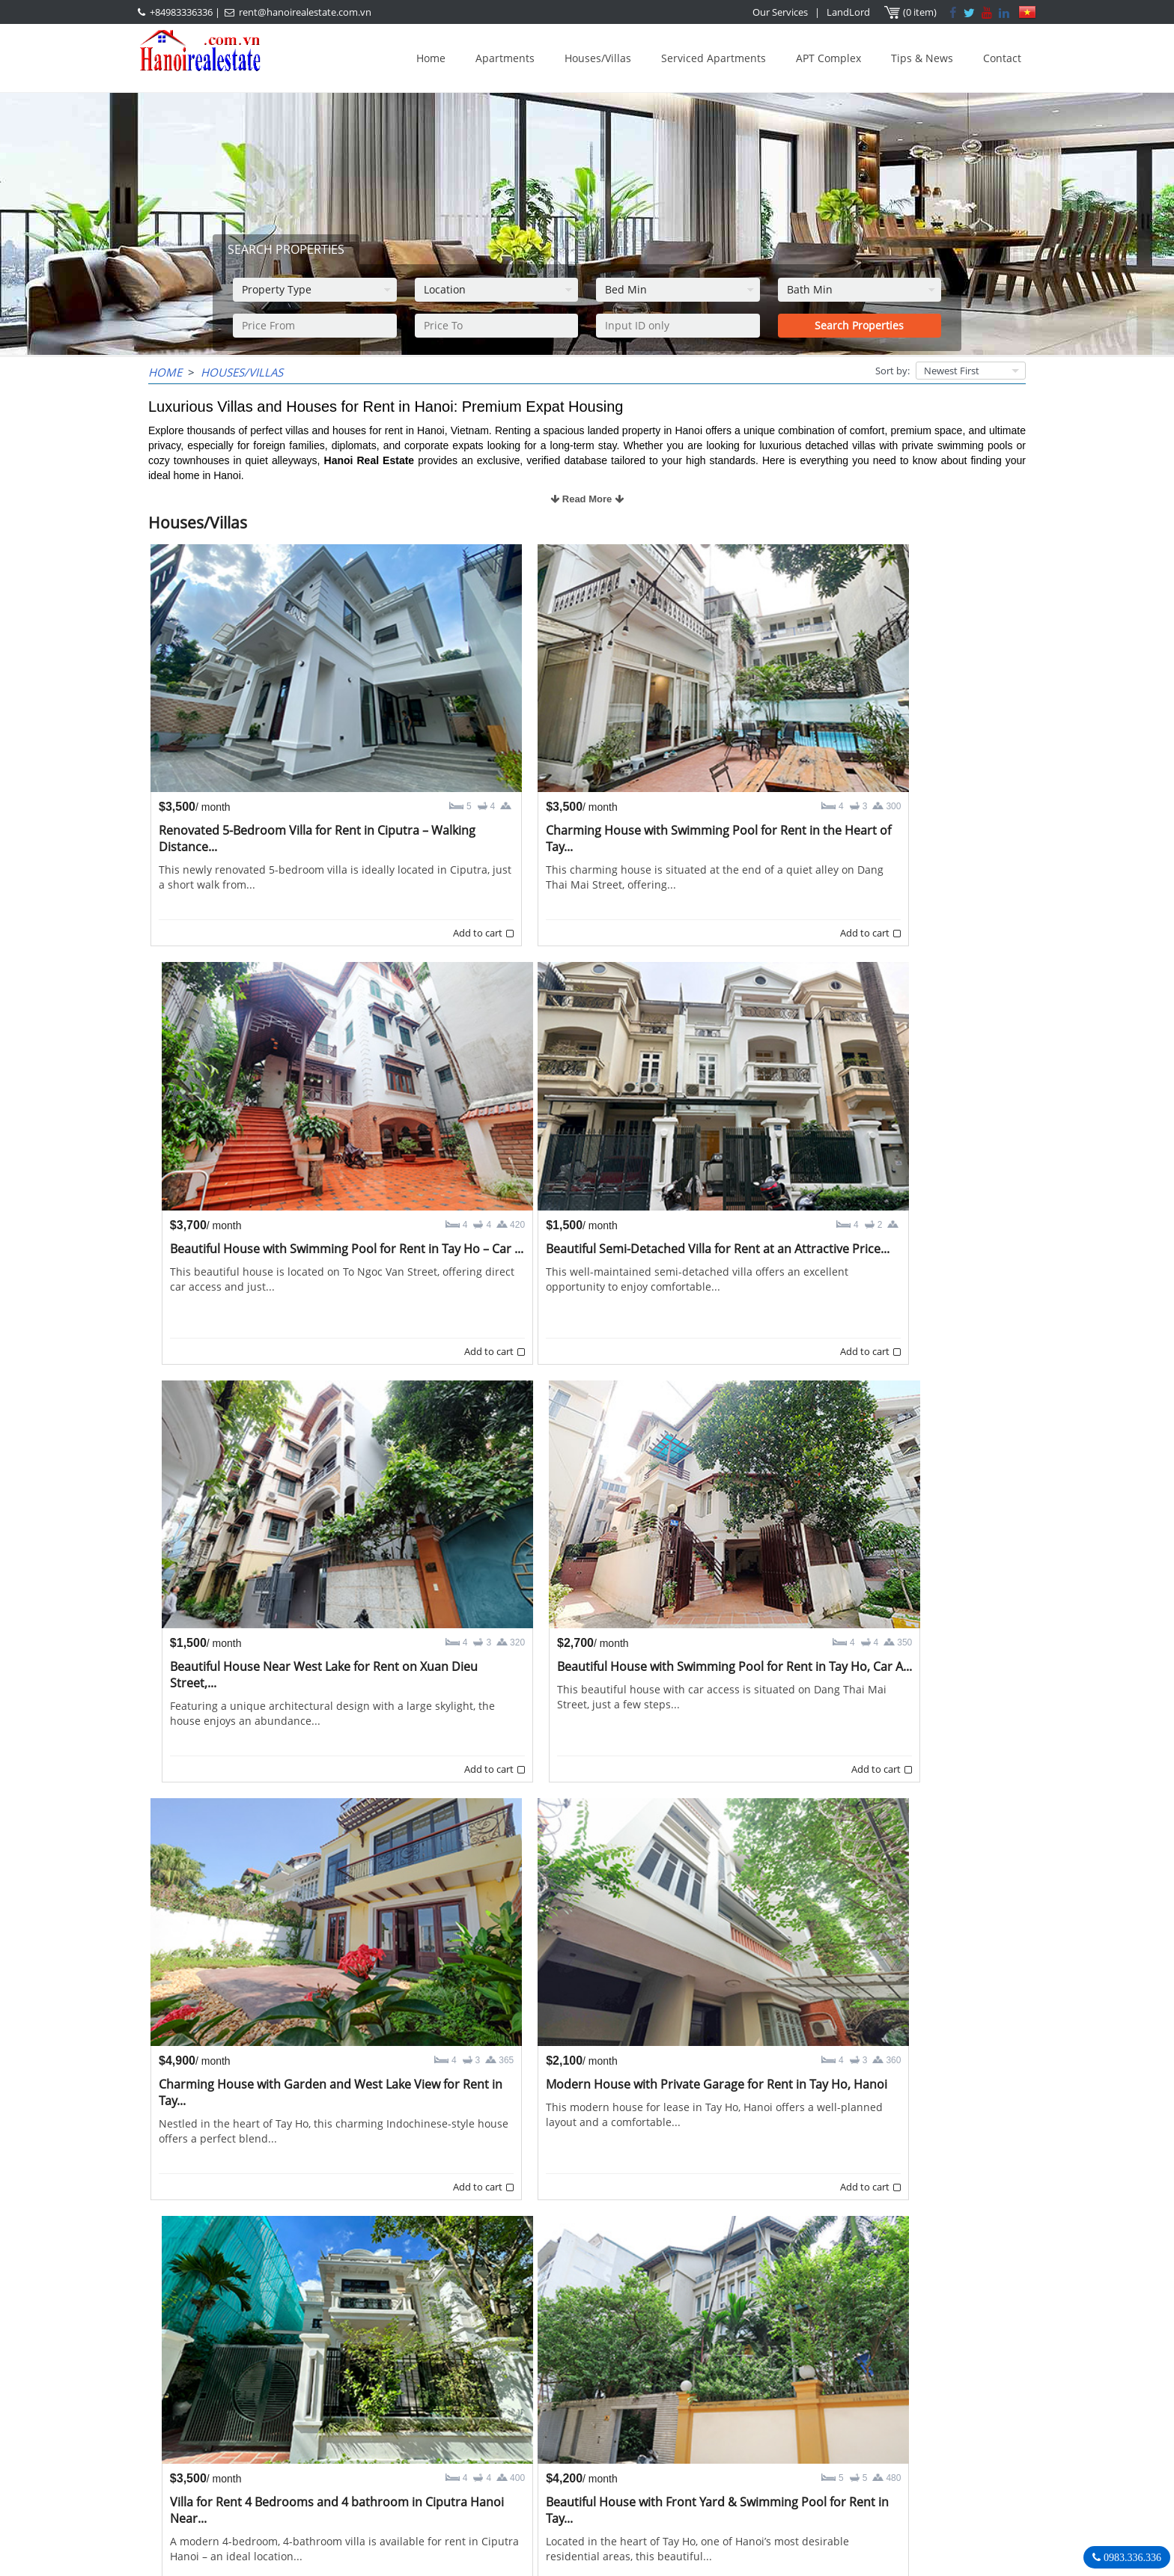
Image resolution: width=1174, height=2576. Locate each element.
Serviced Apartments (713, 58)
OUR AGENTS (507, 2396)
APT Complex (828, 58)
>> (671, 2340)
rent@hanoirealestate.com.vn (305, 12)
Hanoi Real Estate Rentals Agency (843, 2395)
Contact (1002, 58)
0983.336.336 (1131, 2557)
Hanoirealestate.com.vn (808, 2487)
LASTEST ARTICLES (275, 2396)
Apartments (505, 58)
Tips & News (922, 58)
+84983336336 (181, 12)
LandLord (849, 12)
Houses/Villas (598, 58)
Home (430, 58)
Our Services (781, 12)
